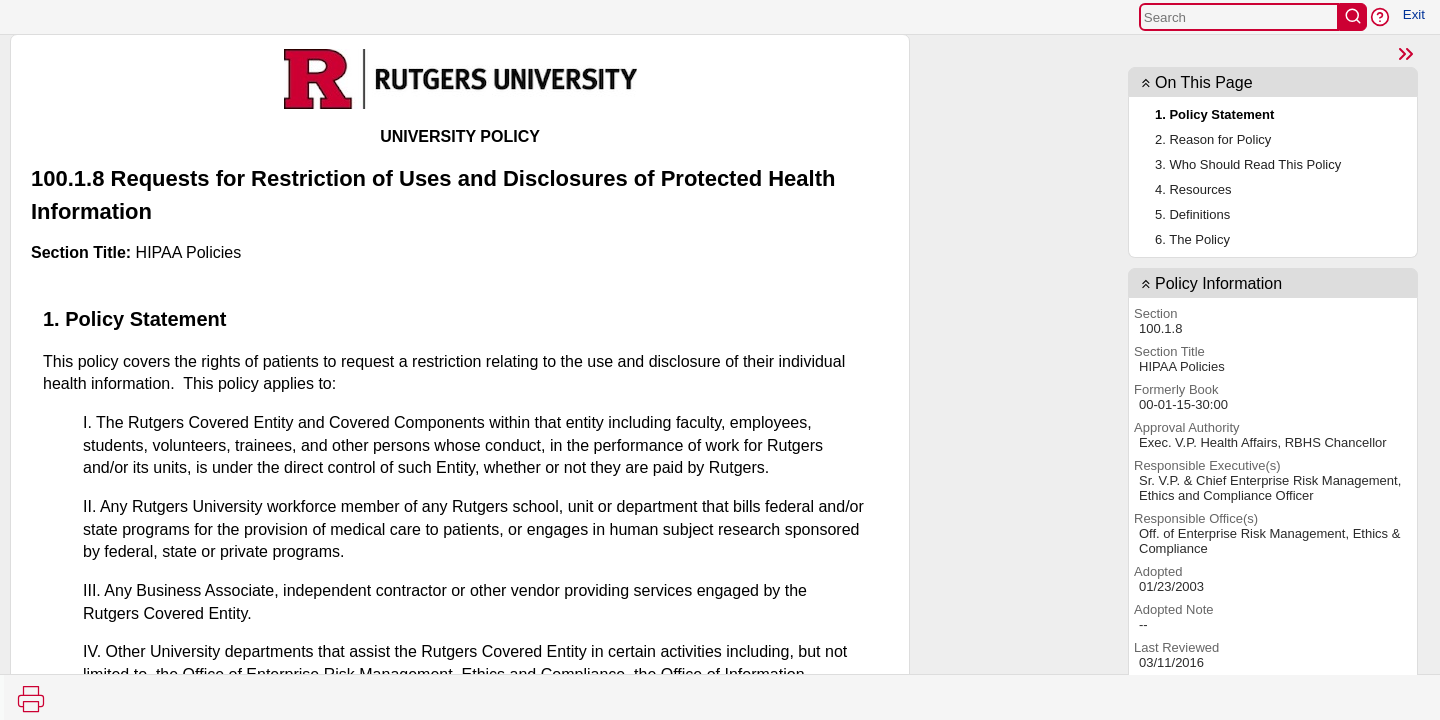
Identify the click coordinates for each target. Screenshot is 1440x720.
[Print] (31, 699)
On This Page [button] (1204, 82)
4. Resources (1193, 189)
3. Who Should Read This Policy (1248, 164)
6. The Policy (1192, 239)
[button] (1380, 17)
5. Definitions (1192, 214)
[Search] (1239, 17)
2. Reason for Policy (1213, 139)
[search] (1353, 17)
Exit (1414, 14)
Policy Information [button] (1218, 283)
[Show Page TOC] (1406, 54)
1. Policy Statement (1214, 114)
